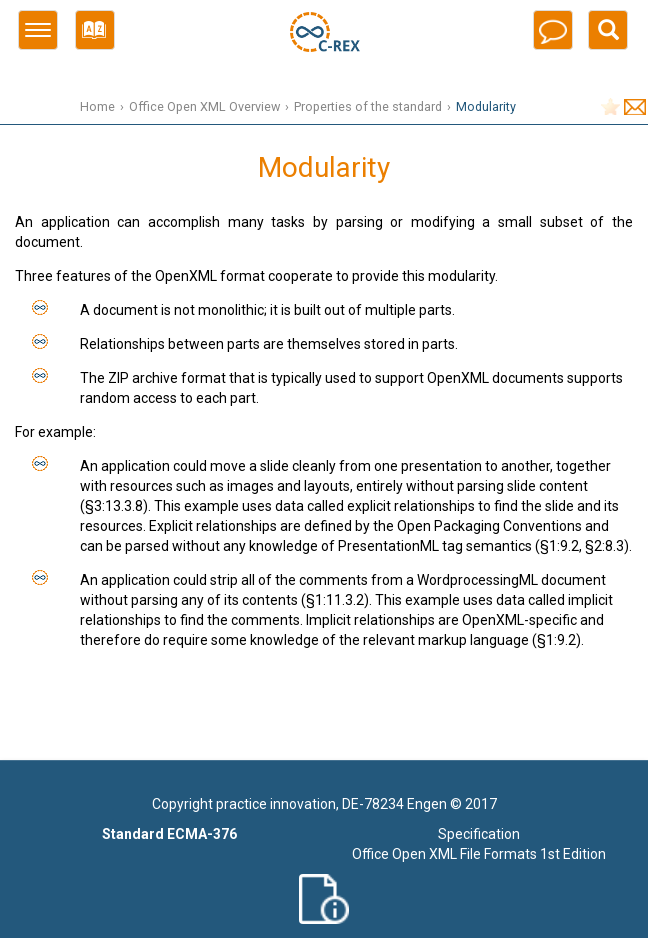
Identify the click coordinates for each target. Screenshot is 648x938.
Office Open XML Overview (204, 106)
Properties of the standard (368, 106)
